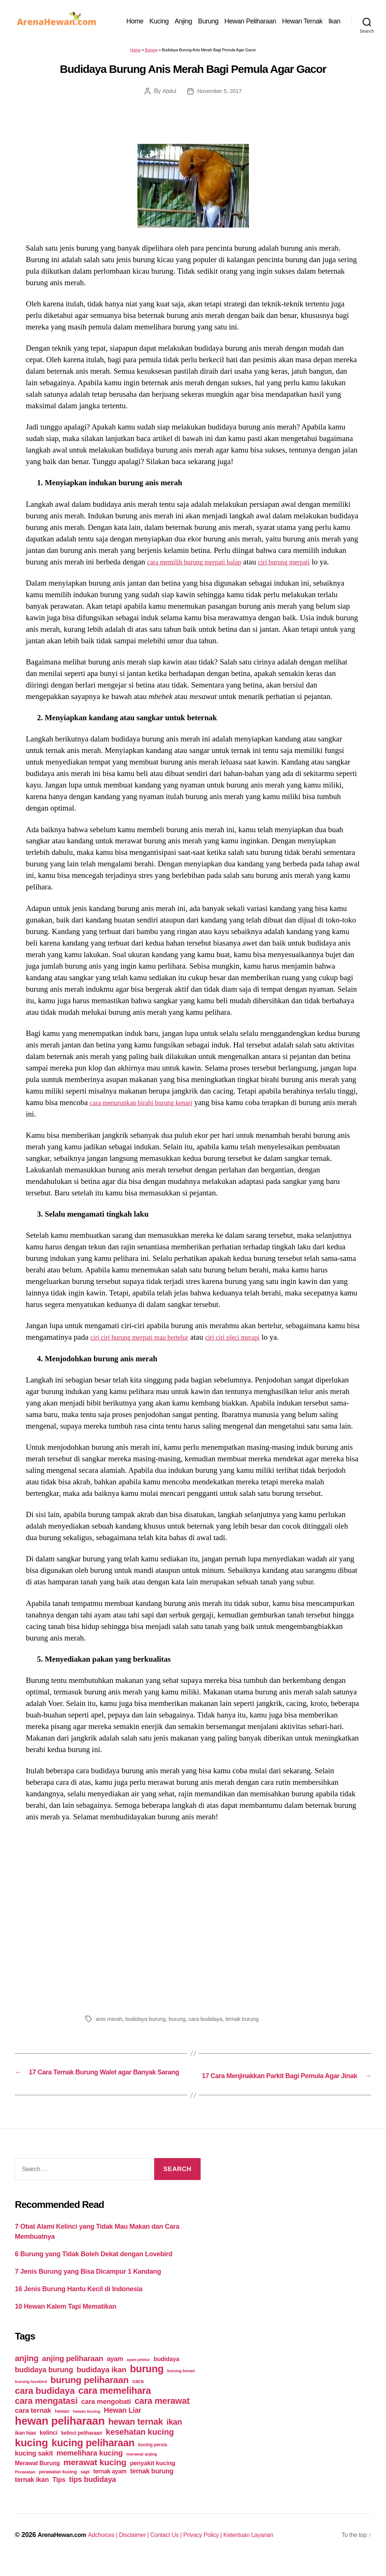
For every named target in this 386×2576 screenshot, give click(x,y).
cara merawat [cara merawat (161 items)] (161, 2414)
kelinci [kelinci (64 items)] (49, 2446)
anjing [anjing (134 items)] (27, 2371)
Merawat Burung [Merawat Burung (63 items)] (37, 2476)
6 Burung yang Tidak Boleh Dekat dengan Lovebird (93, 2267)
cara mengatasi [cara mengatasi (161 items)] (46, 2414)
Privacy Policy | (224, 2548)
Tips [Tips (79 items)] (58, 2493)
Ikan (334, 29)
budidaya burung (148, 2023)
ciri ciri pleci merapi (253, 1341)
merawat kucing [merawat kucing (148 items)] (95, 2475)
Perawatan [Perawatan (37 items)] (25, 2485)
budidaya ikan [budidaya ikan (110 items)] (101, 2383)
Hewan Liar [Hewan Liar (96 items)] (122, 2423)
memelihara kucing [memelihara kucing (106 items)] (89, 2466)
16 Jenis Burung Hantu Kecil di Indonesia (78, 2302)
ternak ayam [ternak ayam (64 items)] (110, 2485)
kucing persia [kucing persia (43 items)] (152, 2458)
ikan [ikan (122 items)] (174, 2435)
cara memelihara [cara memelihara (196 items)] (114, 2404)
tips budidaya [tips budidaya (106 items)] (92, 2493)
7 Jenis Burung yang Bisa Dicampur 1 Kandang (88, 2285)
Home (152, 18)
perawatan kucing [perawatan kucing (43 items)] (58, 2485)
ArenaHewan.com (65, 2548)
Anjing (201, 18)
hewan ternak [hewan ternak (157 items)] (135, 2435)
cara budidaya (212, 2023)
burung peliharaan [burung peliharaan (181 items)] (90, 2393)
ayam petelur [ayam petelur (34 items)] (138, 2373)
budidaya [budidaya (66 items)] (166, 2372)
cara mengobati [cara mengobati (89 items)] (106, 2415)
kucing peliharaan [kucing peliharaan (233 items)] (93, 2456)
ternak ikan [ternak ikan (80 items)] (32, 2493)
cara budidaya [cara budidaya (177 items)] (45, 2404)
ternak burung (251, 2023)
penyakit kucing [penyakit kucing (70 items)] (152, 2476)
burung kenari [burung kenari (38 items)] (181, 2384)
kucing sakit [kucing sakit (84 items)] (34, 2466)
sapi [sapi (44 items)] (85, 2485)
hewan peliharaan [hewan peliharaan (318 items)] (60, 2434)
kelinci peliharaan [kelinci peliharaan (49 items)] (81, 2446)
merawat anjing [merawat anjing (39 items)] (141, 2467)
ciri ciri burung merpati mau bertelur (147, 1341)
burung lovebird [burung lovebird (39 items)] (31, 2395)
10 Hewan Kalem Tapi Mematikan (65, 2320)
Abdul (167, 95)
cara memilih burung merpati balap (202, 565)
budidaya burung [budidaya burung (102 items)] (44, 2383)
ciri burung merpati (304, 565)
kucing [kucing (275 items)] (31, 2456)
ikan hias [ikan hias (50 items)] (25, 2446)
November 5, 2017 (219, 95)
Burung (226, 18)
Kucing (176, 18)
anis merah (110, 2023)
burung (182, 2023)
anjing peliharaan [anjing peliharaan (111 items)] (72, 2371)
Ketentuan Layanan (275, 2548)
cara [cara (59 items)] (137, 2394)
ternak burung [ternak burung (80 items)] (151, 2484)
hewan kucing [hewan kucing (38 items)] (86, 2424)
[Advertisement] (193, 1920)
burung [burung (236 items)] (147, 2382)
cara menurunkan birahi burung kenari (150, 1106)
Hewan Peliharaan (268, 18)
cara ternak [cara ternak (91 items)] (33, 2424)
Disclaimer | (146, 2548)
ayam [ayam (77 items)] (115, 2372)
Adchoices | (111, 2548)
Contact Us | (182, 2548)
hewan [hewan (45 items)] (62, 2424)
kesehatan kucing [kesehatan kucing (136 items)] (140, 2445)
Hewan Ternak (320, 18)
